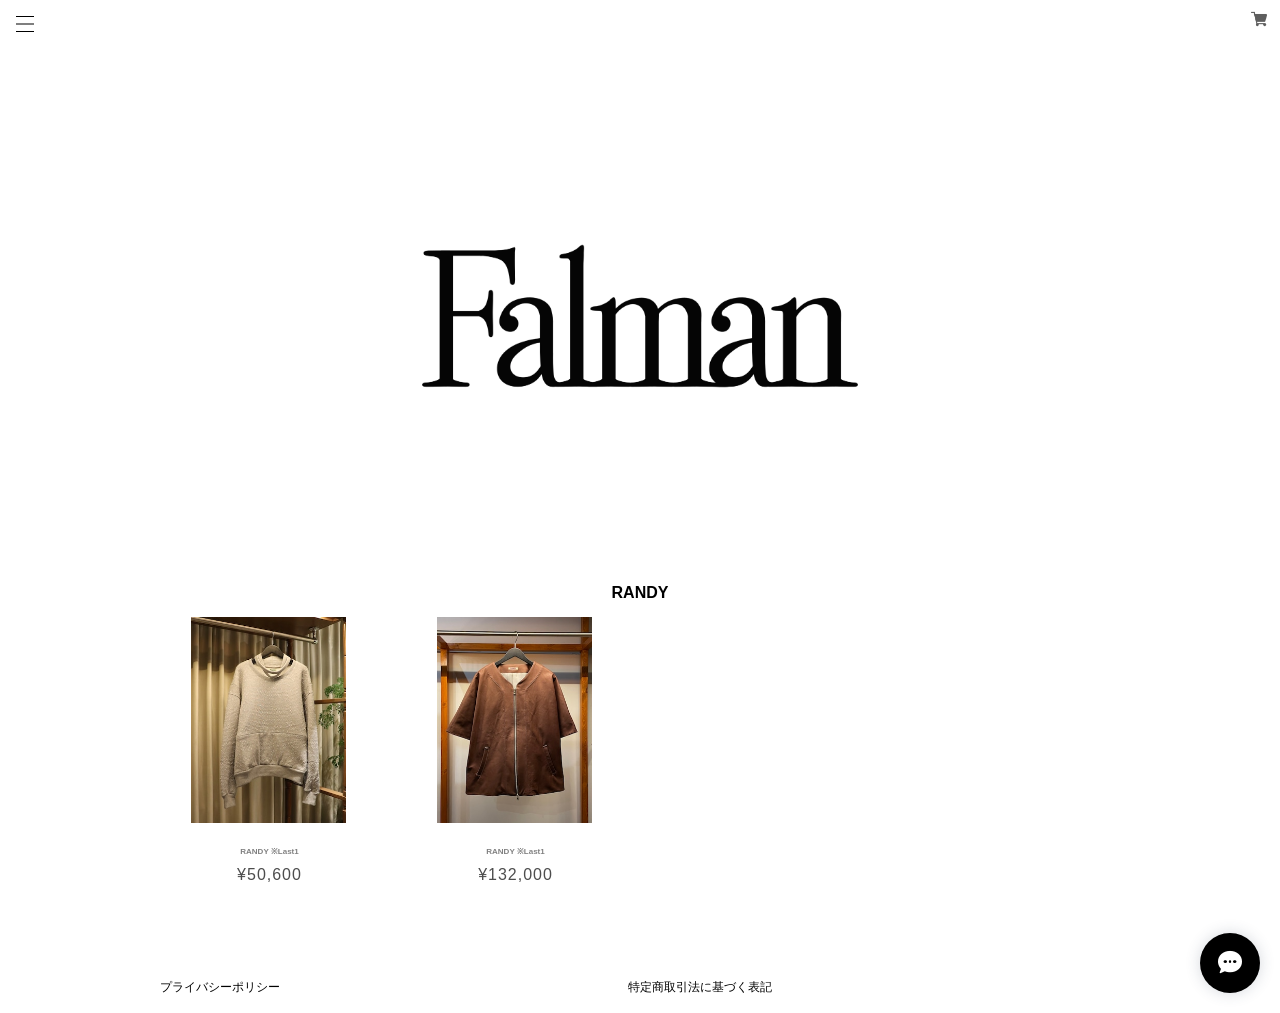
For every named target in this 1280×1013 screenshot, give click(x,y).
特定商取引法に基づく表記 (700, 987)
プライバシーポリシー (220, 987)
